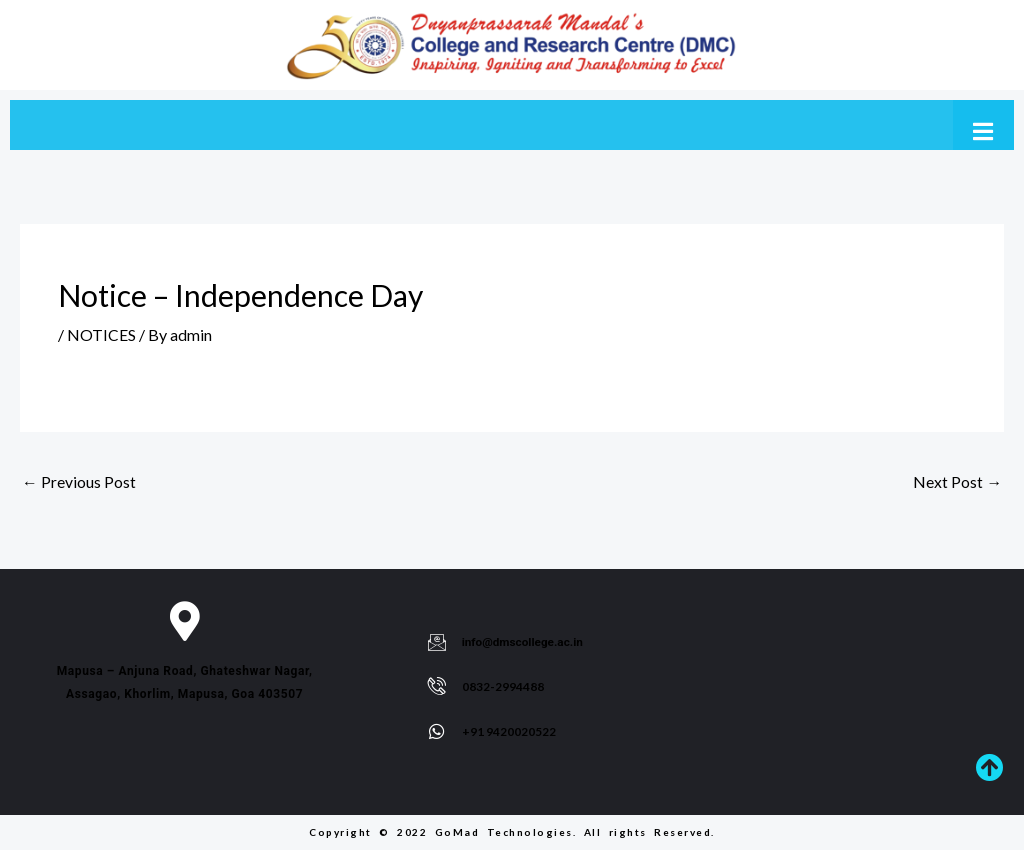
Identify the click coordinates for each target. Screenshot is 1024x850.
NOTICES (101, 334)
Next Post (957, 482)
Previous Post (79, 482)
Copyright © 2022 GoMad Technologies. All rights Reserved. (512, 832)
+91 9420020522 (509, 732)
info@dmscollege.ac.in (524, 642)
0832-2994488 (503, 687)
